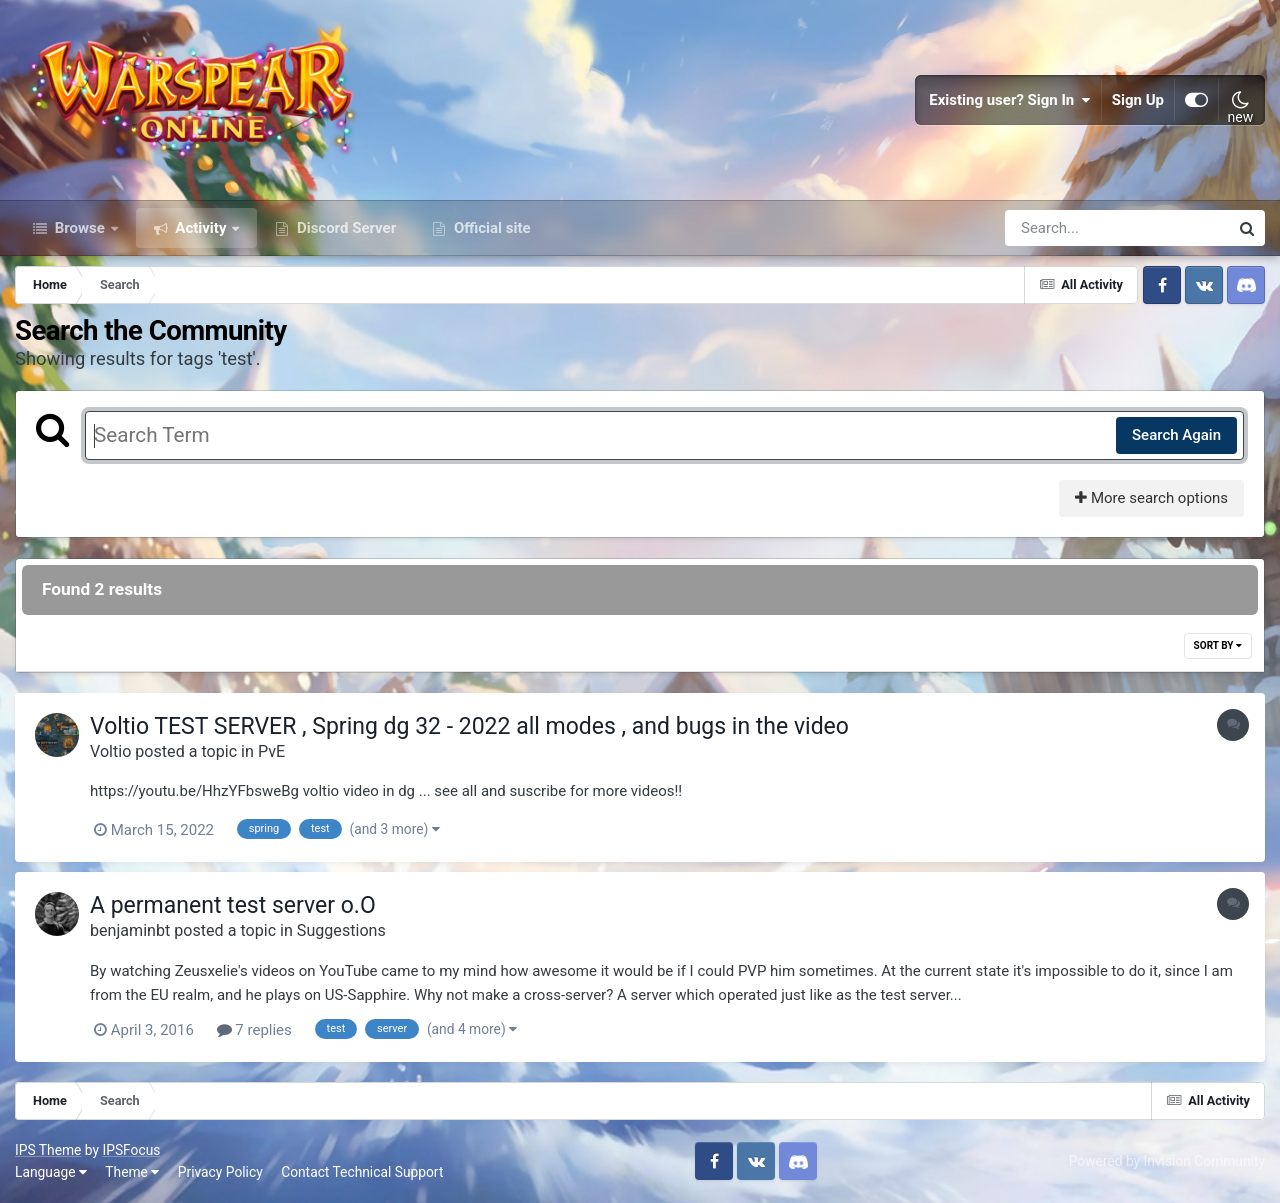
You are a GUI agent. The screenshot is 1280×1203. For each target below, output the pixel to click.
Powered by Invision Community (1167, 1161)
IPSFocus (131, 1150)
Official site (490, 228)
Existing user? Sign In (1010, 100)
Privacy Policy (220, 1172)
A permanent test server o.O (233, 905)
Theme (132, 1172)
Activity (201, 228)
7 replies (254, 1030)
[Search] (1060, 228)
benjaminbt (130, 930)
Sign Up (1138, 100)
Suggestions (341, 930)
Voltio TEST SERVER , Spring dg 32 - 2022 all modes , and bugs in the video (469, 726)
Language (51, 1172)
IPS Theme (48, 1150)
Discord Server (344, 228)
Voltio (110, 751)
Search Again (1176, 435)
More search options (1151, 498)
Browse (80, 228)
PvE (271, 751)
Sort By (1218, 645)
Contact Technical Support (362, 1172)
